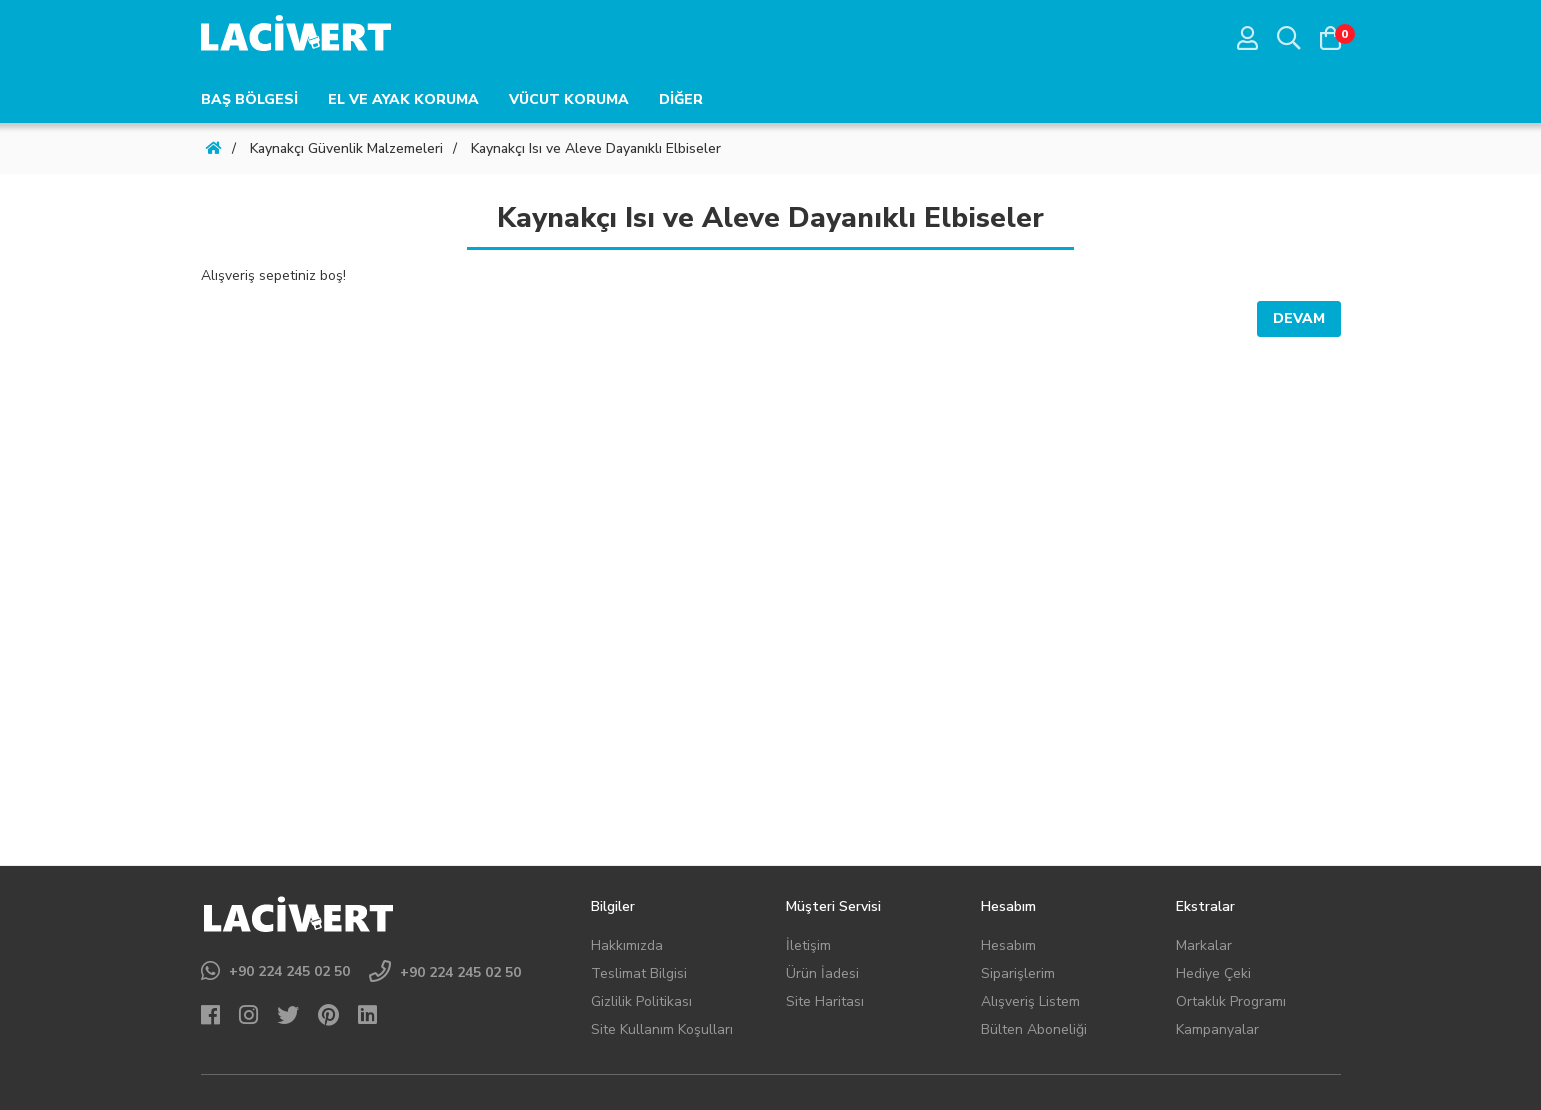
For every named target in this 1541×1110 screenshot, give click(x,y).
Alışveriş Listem (1030, 1001)
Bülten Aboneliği (1034, 1029)
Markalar (1204, 945)
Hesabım (1008, 945)
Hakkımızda (627, 945)
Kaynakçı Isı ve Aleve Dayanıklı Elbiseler (596, 148)
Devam (1299, 318)
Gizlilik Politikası (641, 1001)
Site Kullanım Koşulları (662, 1029)
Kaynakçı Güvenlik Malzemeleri (346, 148)
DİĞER (681, 99)
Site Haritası (825, 1001)
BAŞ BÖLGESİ (249, 99)
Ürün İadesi (822, 973)
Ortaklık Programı (1231, 1001)
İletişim (808, 945)
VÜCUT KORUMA (569, 99)
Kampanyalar (1217, 1029)
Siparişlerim (1018, 973)
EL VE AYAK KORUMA (403, 99)
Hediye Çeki (1213, 973)
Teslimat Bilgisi (639, 973)
